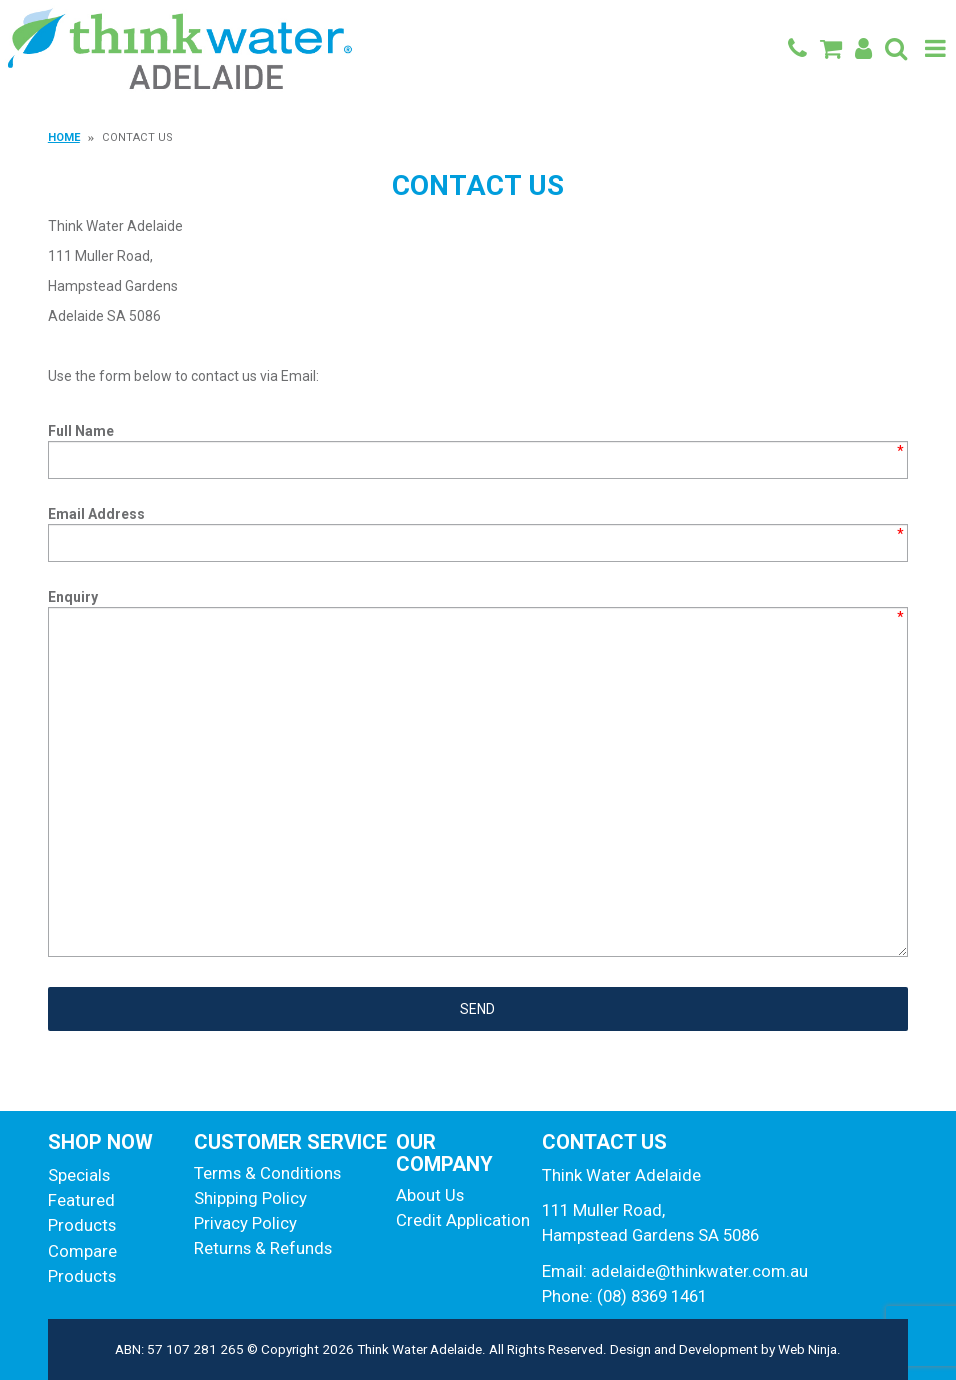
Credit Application (460, 1220)
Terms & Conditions (267, 1173)
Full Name (81, 431)
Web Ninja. (809, 1349)
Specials (79, 1175)
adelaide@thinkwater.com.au (699, 1271)
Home (64, 137)
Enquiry (73, 597)
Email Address (96, 514)
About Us (430, 1195)
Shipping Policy (250, 1198)
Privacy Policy (245, 1223)
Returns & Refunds (263, 1248)
